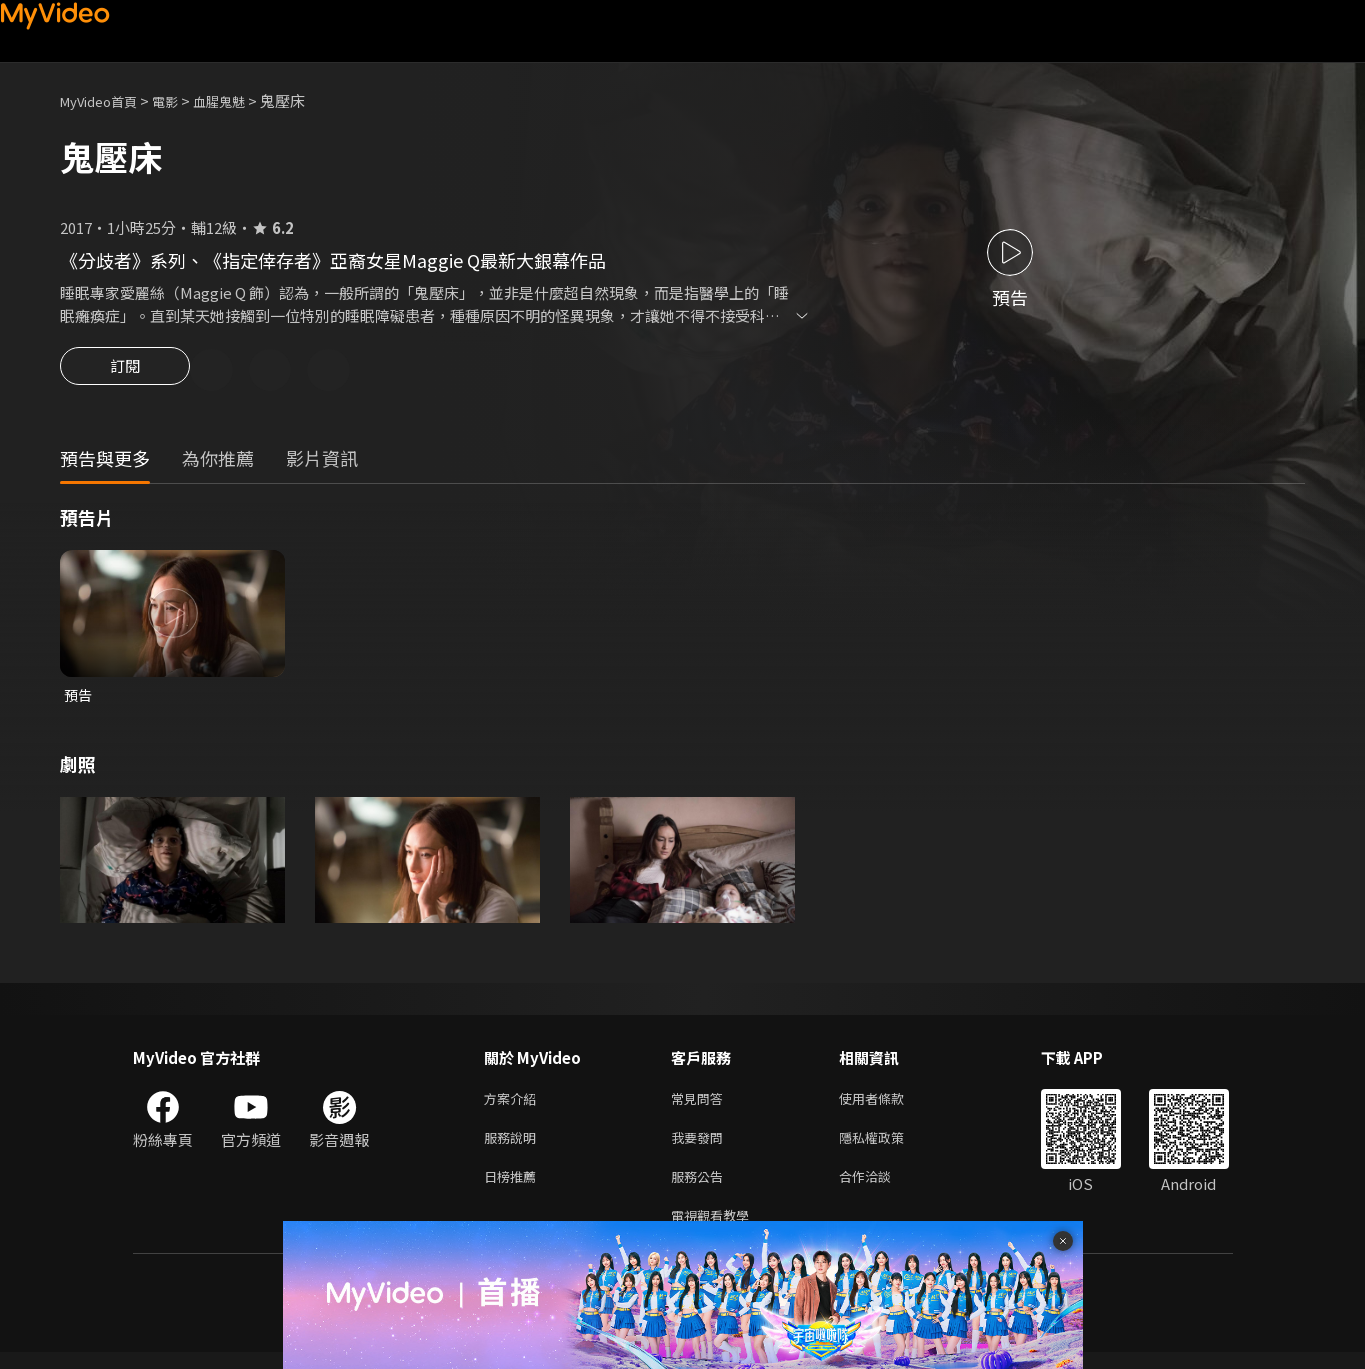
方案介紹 (514, 1104)
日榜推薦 (514, 1188)
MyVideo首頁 (105, 100)
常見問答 (701, 1104)
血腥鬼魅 (241, 100)
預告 (79, 698)
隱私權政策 (888, 1146)
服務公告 (701, 1188)
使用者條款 (888, 1104)
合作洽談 (881, 1188)
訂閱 (125, 372)
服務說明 (514, 1146)
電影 (181, 100)
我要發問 (701, 1146)
